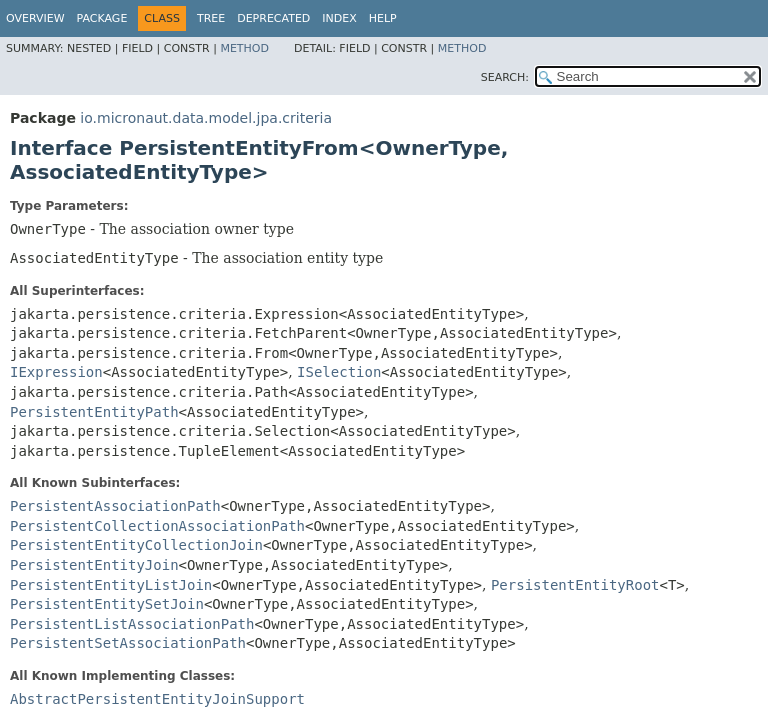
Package (102, 18)
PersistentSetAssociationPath (128, 643)
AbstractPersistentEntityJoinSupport (157, 699)
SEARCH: (505, 77)
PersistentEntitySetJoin (107, 604)
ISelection (339, 372)
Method (244, 48)
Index (339, 18)
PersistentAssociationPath (115, 506)
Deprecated (273, 18)
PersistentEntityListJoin (111, 585)
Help (383, 18)
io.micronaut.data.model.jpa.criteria (206, 118)
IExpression (56, 372)
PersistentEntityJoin (94, 565)
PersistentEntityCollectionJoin (136, 545)
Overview (35, 18)
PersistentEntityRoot (575, 585)
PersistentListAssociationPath (132, 624)
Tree (211, 18)
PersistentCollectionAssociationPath (157, 526)
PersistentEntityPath (94, 412)
